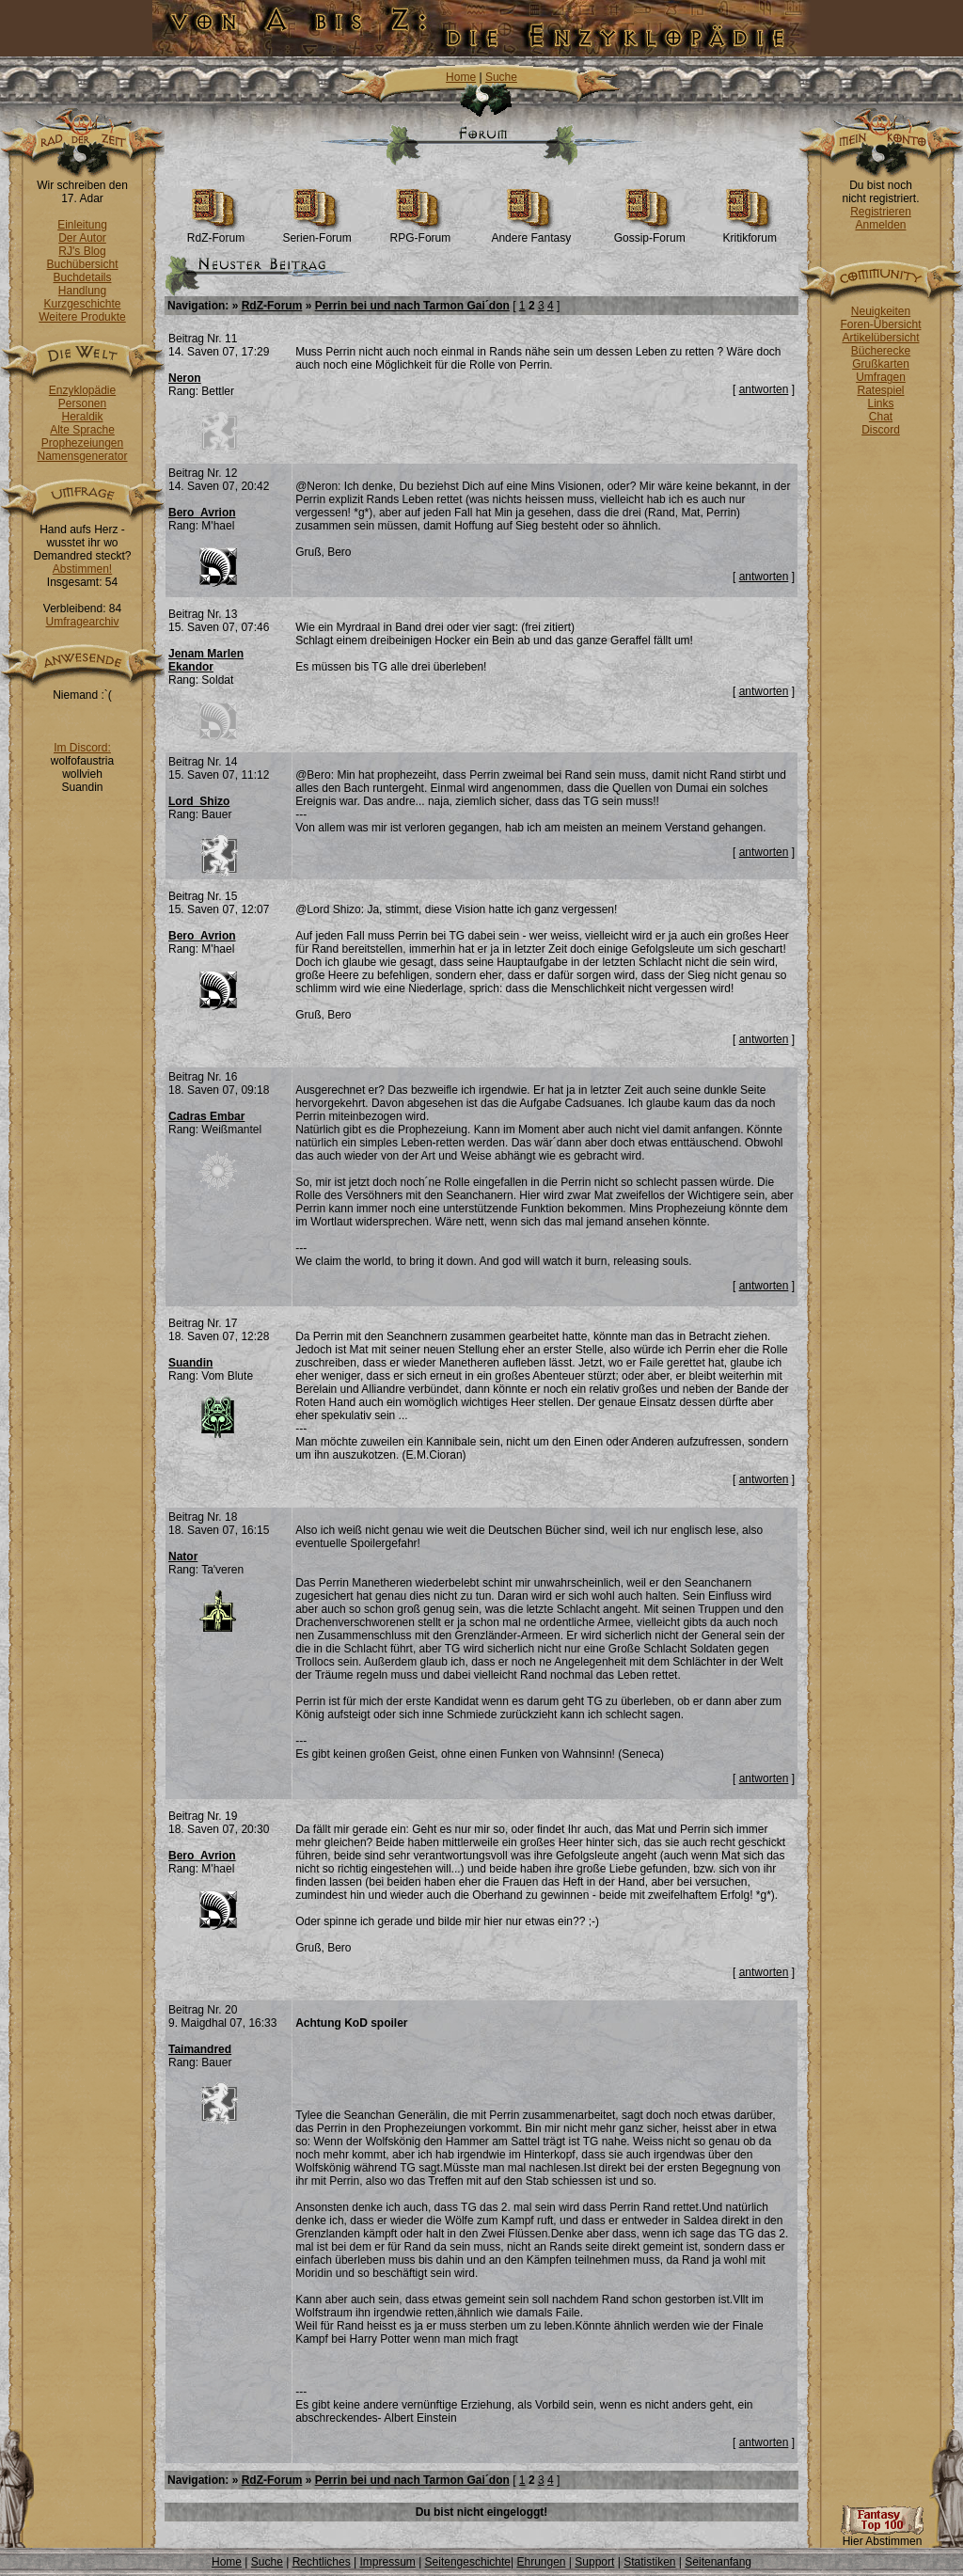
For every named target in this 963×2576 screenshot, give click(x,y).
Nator (182, 1556)
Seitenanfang (718, 2561)
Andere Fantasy (531, 233)
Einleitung (82, 224)
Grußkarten (880, 364)
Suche (501, 77)
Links (880, 403)
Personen (82, 403)
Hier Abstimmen (882, 2536)
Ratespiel (880, 390)
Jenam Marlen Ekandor (206, 660)
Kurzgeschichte (81, 303)
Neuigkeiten (880, 311)
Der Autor (82, 238)
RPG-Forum (420, 233)
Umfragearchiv (81, 621)
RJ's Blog (81, 251)
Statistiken (649, 2561)
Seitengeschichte (468, 2561)
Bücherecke (880, 350)
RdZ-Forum (216, 233)
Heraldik (82, 416)
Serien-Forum (316, 233)
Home (461, 77)
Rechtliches (321, 2561)
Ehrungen (540, 2561)
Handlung (82, 290)
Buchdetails (82, 277)
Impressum (387, 2561)
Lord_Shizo (198, 801)
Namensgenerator (82, 456)
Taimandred (199, 2049)
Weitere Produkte (82, 317)
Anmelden (880, 224)
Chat (880, 416)
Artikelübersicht (880, 337)
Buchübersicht (82, 264)
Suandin (190, 1362)
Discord (880, 429)
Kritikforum (750, 233)
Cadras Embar (206, 1116)
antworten (764, 389)
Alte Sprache (82, 429)
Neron (184, 378)
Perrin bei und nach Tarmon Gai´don (412, 305)
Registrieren (880, 211)
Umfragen (881, 377)
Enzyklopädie (82, 390)
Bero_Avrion (202, 512)
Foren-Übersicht (880, 324)
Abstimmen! (82, 569)
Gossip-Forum (650, 233)
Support (594, 2561)
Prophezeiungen (82, 443)
